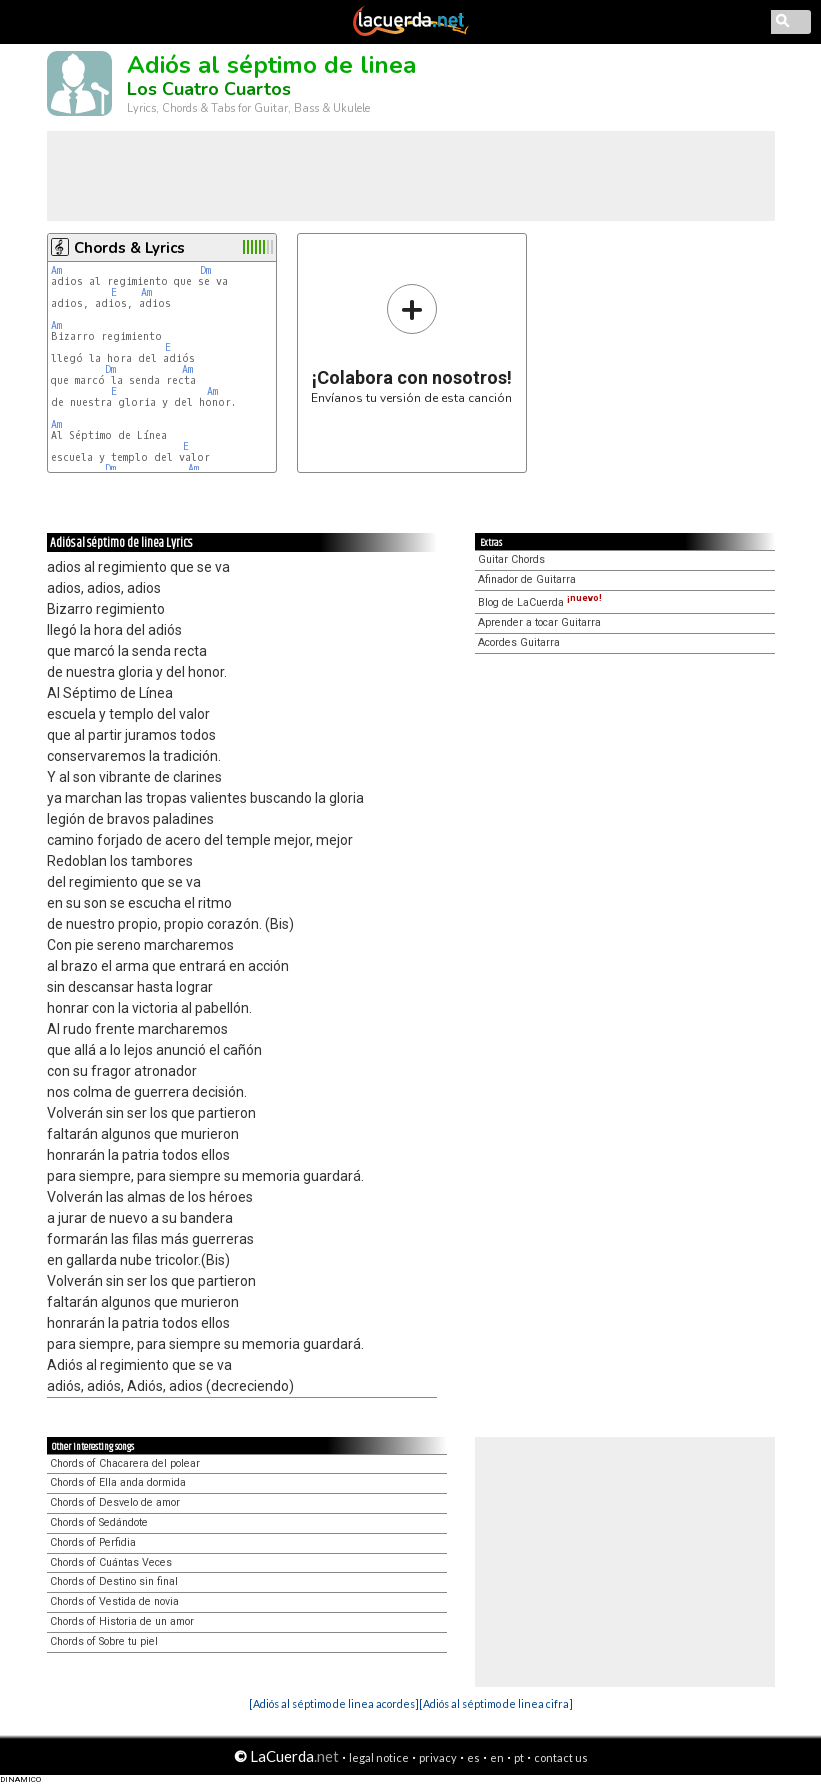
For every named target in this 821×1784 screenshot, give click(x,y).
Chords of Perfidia (93, 1542)
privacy (438, 1757)
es (473, 1757)
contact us (561, 1757)
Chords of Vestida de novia (114, 1601)
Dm (205, 270)
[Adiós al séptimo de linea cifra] (496, 1703)
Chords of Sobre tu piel (104, 1641)
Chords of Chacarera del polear (125, 1463)
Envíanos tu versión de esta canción (411, 343)
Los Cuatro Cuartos (209, 89)
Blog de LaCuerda (540, 602)
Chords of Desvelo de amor (115, 1502)
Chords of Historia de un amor (122, 1621)
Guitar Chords (511, 559)
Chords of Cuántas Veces (111, 1562)
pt (519, 1757)
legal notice (379, 1757)
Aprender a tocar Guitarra (539, 622)
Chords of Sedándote (99, 1522)
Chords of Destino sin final (114, 1581)
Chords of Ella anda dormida (118, 1482)
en (497, 1757)
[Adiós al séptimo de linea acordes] (334, 1703)
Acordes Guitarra (519, 642)
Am (56, 270)
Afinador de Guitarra (527, 579)
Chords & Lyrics (129, 248)
